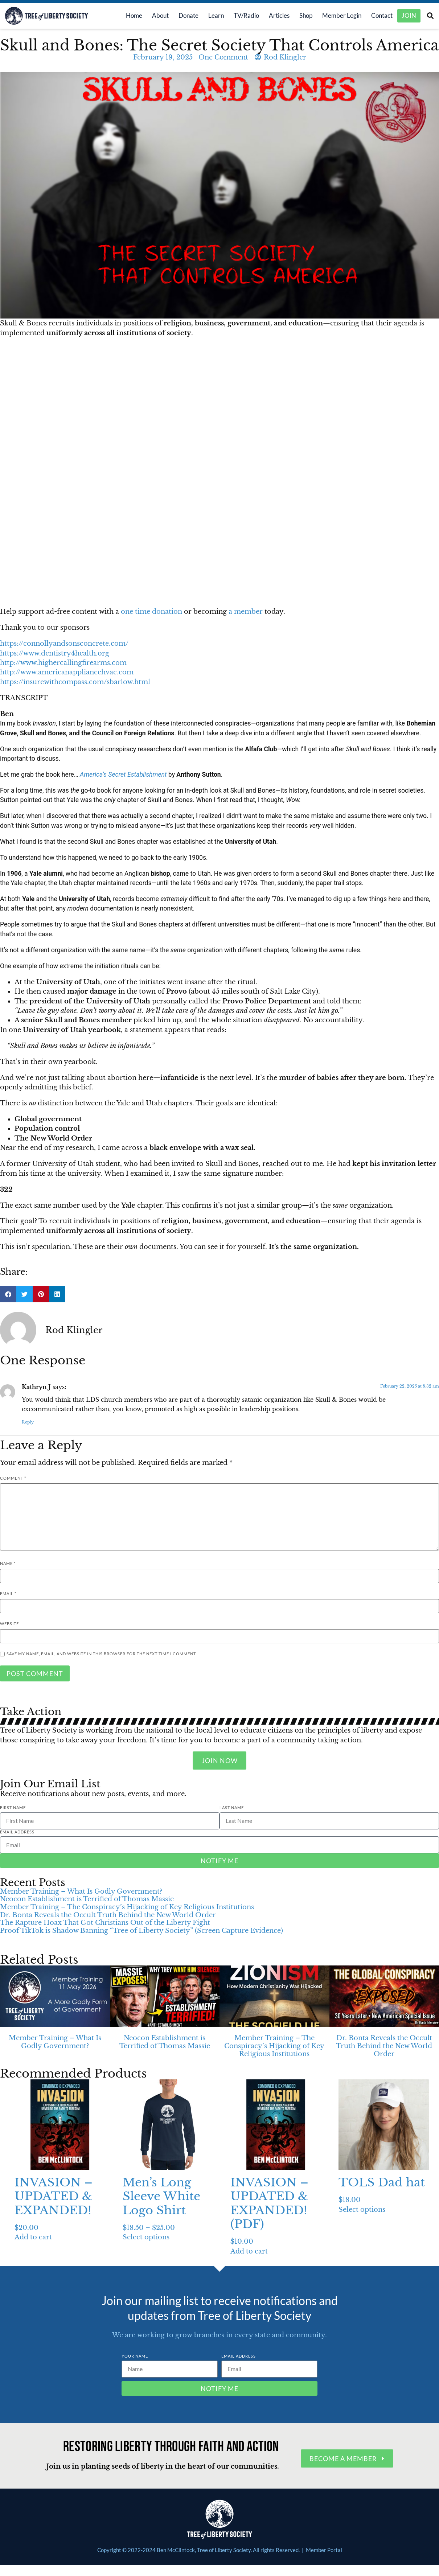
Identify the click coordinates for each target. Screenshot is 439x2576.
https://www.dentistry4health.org (54, 654)
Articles (273, 16)
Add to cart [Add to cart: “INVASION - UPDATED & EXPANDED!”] (33, 2238)
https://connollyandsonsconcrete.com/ (64, 644)
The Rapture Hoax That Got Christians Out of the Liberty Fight (105, 1923)
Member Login (336, 16)
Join (409, 16)
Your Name (135, 2356)
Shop (300, 16)
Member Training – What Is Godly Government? (81, 1892)
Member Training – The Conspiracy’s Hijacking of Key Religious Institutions (127, 1908)
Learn (210, 16)
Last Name (232, 1808)
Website (9, 1624)
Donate (183, 16)
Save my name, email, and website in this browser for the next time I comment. (102, 1654)
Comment (13, 1478)
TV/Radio (240, 16)
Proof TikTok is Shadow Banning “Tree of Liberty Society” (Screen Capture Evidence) (141, 1931)
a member (246, 612)
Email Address (17, 1832)
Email (8, 1594)
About (154, 16)
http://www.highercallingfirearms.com (63, 663)
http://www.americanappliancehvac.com (67, 673)
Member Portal (324, 2550)
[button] (430, 16)
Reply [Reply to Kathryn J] (28, 1422)
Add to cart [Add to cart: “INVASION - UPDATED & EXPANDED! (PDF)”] (249, 2252)
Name (8, 1564)
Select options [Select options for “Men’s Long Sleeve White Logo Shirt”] (146, 2238)
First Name (13, 1808)
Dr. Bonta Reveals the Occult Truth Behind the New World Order (108, 1916)
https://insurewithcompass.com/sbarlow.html (75, 683)
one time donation (151, 612)
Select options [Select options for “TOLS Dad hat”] (362, 2210)
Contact (376, 16)
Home (128, 16)
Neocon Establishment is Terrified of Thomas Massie (87, 1900)
